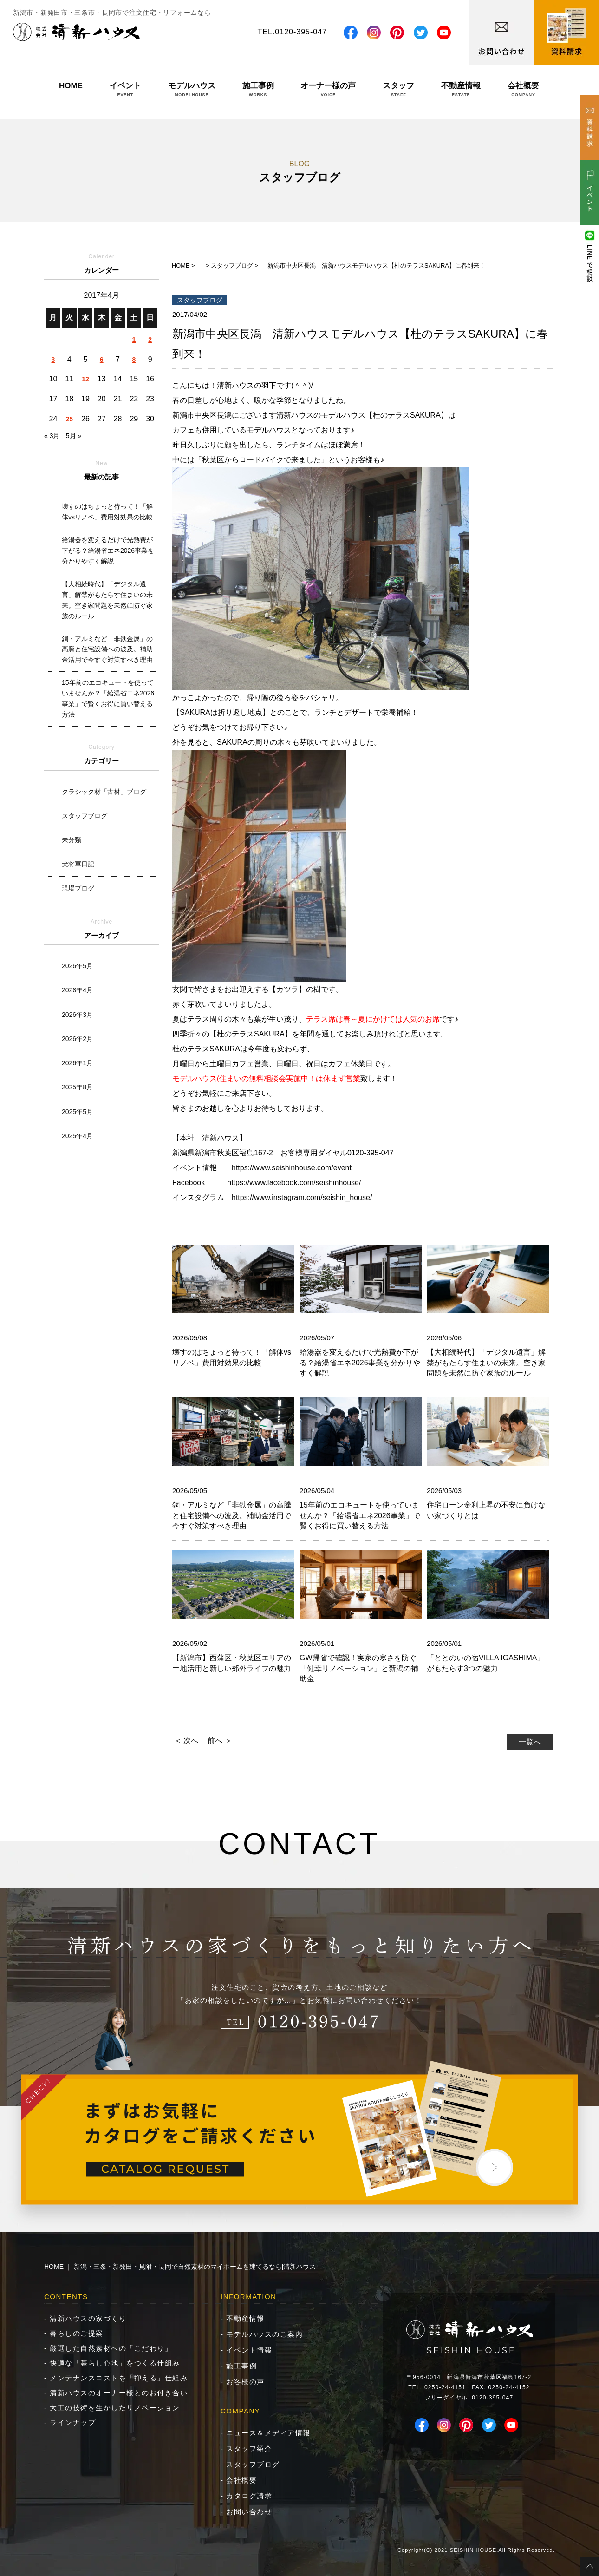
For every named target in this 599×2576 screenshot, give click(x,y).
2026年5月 (77, 966)
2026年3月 (77, 1014)
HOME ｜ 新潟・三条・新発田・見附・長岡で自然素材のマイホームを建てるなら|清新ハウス (180, 2266)
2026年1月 (77, 1063)
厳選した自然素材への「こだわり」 (111, 2348)
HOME (71, 89)
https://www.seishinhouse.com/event (292, 1168)
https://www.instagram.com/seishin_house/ (302, 1197)
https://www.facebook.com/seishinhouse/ (294, 1182)
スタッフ (398, 89)
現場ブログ (78, 888)
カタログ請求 (249, 2496)
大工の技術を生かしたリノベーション (115, 2408)
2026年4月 (77, 990)
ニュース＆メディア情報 (268, 2433)
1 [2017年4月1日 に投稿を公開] (134, 339)
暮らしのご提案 (77, 2333)
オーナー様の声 (328, 89)
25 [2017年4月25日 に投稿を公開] (69, 419)
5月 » (73, 435)
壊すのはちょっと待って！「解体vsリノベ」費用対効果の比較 (107, 512)
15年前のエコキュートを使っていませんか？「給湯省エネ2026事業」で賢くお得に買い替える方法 (108, 698)
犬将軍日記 (78, 864)
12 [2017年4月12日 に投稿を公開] (85, 379)
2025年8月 (77, 1087)
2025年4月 (77, 1136)
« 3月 (51, 435)
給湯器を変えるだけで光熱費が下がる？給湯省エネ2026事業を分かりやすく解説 (108, 550)
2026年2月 (77, 1038)
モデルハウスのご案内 (264, 2334)
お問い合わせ (249, 2512)
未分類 (71, 840)
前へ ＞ (220, 1740)
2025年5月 (77, 1111)
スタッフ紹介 (249, 2448)
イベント (125, 89)
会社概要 (523, 89)
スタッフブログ (84, 815)
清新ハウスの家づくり (88, 2318)
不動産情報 (461, 89)
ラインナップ (73, 2422)
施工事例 (258, 89)
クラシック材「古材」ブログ (104, 791)
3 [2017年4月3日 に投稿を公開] (53, 359)
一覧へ (530, 1742)
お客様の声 (245, 2382)
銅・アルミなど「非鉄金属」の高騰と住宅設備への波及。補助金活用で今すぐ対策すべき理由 (107, 649)
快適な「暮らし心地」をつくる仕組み (115, 2363)
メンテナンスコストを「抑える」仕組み (119, 2378)
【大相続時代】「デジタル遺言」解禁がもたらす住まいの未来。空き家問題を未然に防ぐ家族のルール (107, 600)
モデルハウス (191, 89)
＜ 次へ (186, 1740)
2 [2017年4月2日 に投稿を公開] (150, 339)
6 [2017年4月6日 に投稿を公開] (102, 359)
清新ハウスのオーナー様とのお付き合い (119, 2393)
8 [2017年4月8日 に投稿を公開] (134, 359)
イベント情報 (249, 2350)
